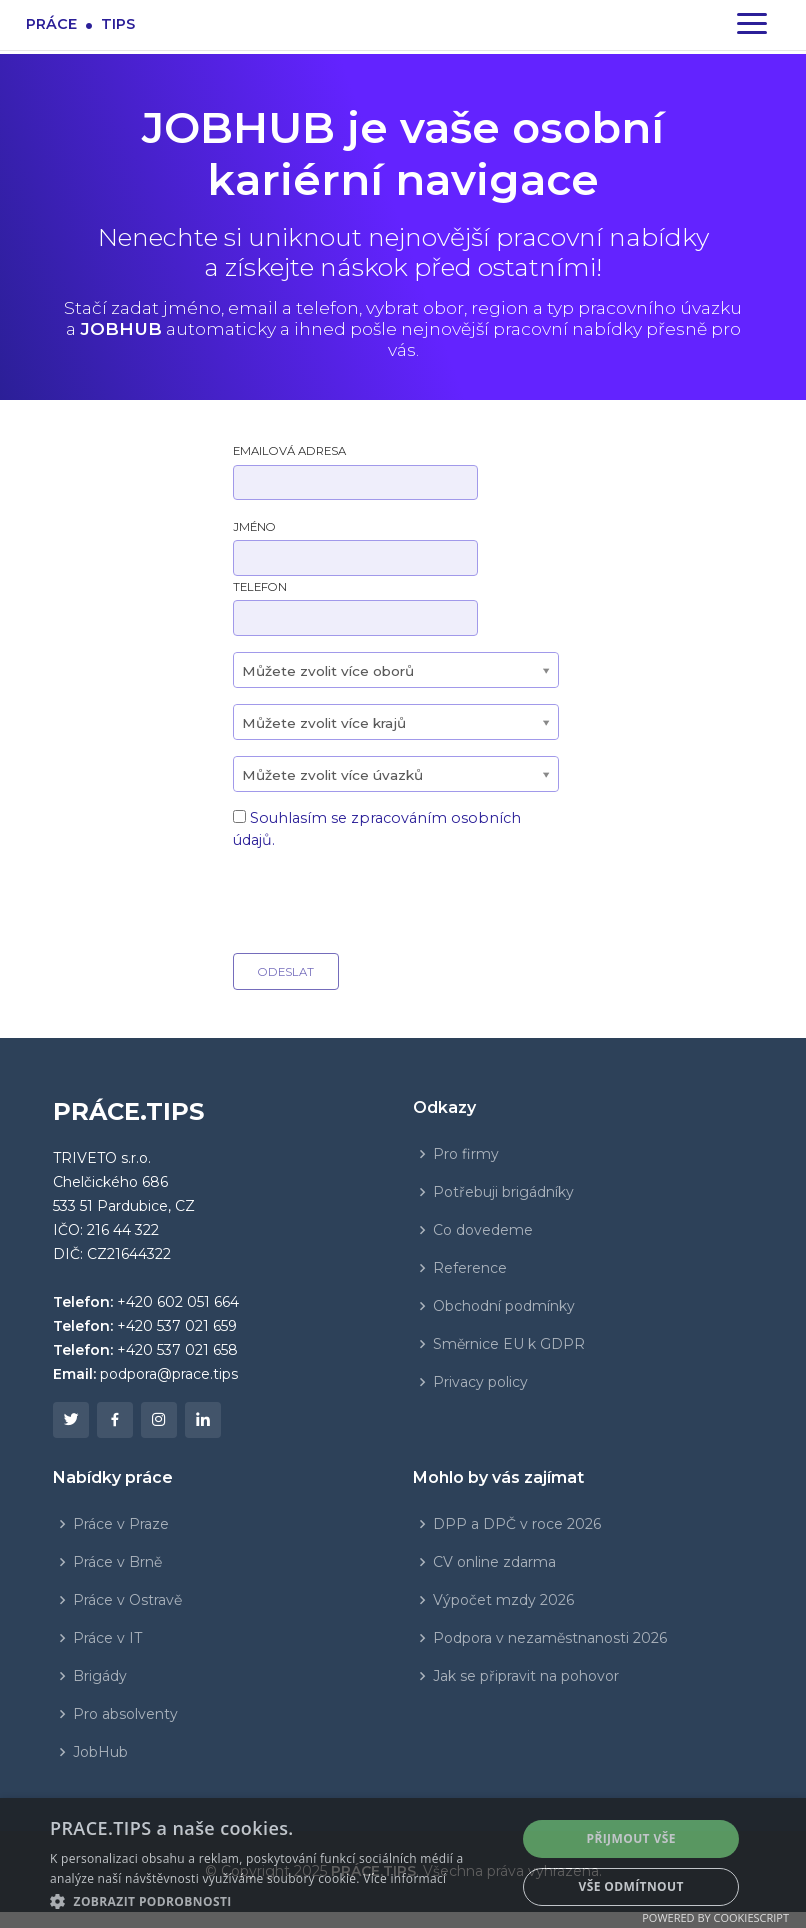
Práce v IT (107, 1638)
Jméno (254, 527)
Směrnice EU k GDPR (509, 1344)
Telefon (260, 587)
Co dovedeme (483, 1230)
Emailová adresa (289, 451)
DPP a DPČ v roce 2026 (517, 1524)
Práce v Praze (121, 1524)
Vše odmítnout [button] (630, 1886)
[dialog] (403, 1863)
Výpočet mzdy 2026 (503, 1600)
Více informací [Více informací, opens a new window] (404, 1878)
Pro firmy (466, 1154)
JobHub (100, 1752)
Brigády (100, 1676)
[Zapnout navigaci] (752, 25)
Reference (470, 1268)
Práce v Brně (117, 1562)
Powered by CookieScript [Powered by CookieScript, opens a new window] (715, 1917)
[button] (276, 1901)
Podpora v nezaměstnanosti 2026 (550, 1638)
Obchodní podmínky (504, 1306)
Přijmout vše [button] (630, 1838)
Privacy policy (480, 1382)
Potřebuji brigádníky (503, 1192)
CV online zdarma (494, 1562)
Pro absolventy (125, 1714)
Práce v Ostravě (127, 1600)
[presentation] (385, 898)
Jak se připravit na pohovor (526, 1676)
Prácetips (80, 23)
